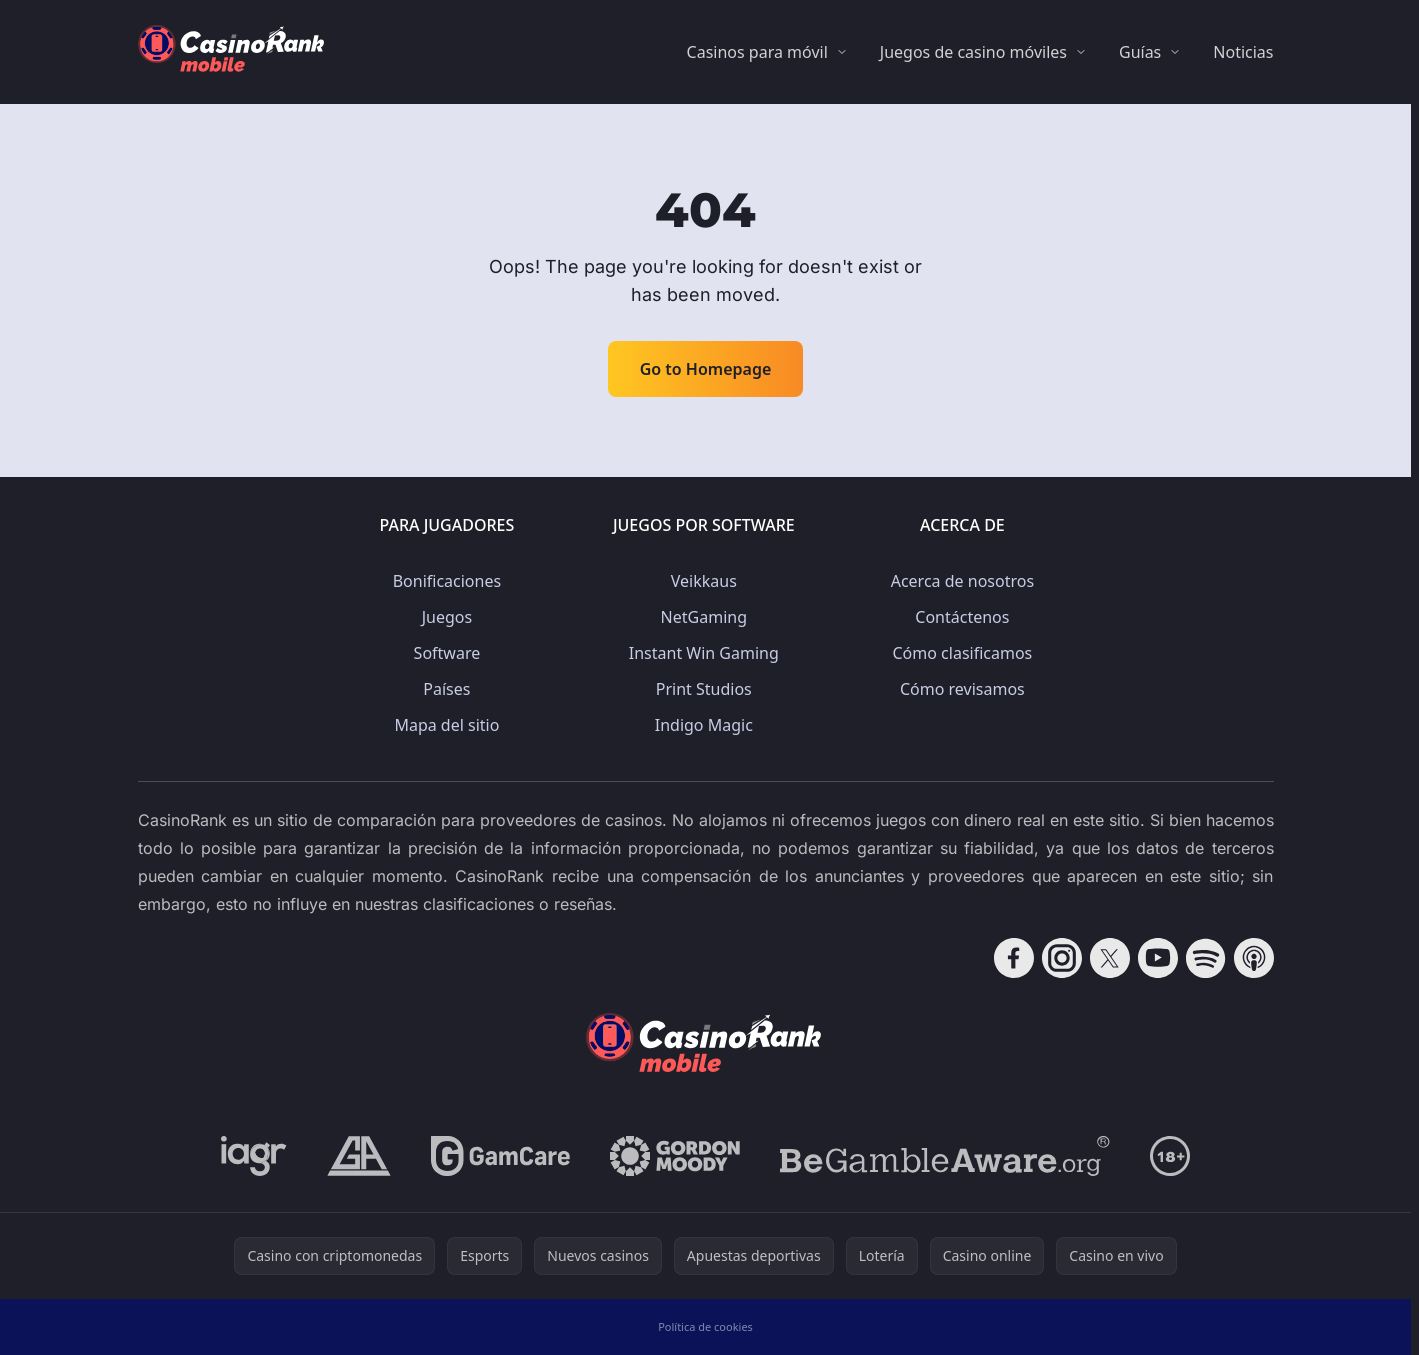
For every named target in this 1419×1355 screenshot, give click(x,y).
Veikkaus (704, 581)
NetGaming (704, 617)
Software (447, 653)
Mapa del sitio (446, 725)
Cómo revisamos (962, 689)
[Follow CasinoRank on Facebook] (1014, 958)
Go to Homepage (706, 369)
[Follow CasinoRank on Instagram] (1062, 958)
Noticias (1243, 52)
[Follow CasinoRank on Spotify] (1206, 958)
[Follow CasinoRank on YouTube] (1158, 958)
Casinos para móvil (757, 52)
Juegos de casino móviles (973, 52)
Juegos (447, 617)
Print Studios (704, 689)
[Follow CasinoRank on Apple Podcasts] (1254, 958)
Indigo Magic (704, 725)
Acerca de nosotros (962, 581)
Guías (1140, 52)
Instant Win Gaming (704, 653)
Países (446, 689)
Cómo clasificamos (963, 653)
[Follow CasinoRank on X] (1110, 958)
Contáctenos (962, 617)
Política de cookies (705, 1326)
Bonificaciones (447, 581)
